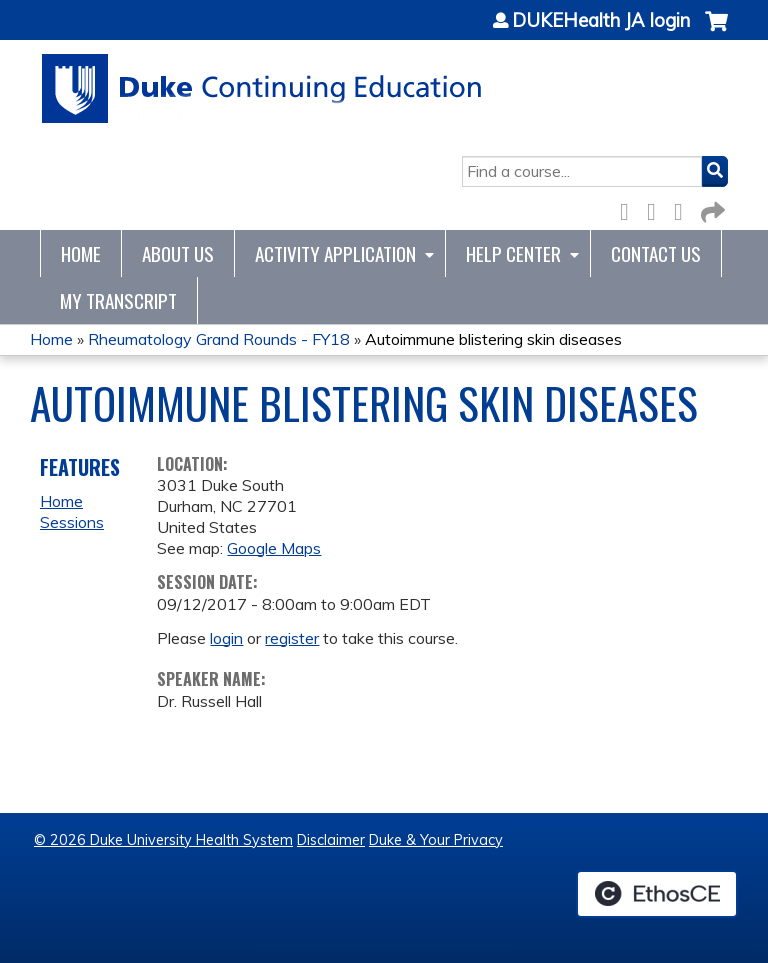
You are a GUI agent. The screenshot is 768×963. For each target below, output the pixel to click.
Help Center (513, 253)
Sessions (72, 522)
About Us (178, 253)
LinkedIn (684, 208)
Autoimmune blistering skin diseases (493, 339)
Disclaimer (331, 840)
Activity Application (335, 253)
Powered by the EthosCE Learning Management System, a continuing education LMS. (657, 894)
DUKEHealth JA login (601, 21)
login (226, 638)
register (292, 638)
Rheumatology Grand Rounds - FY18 (219, 339)
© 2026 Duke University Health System (163, 840)
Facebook (630, 208)
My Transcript (118, 300)
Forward (711, 208)
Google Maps (274, 548)
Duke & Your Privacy (436, 840)
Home (81, 253)
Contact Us (656, 253)
